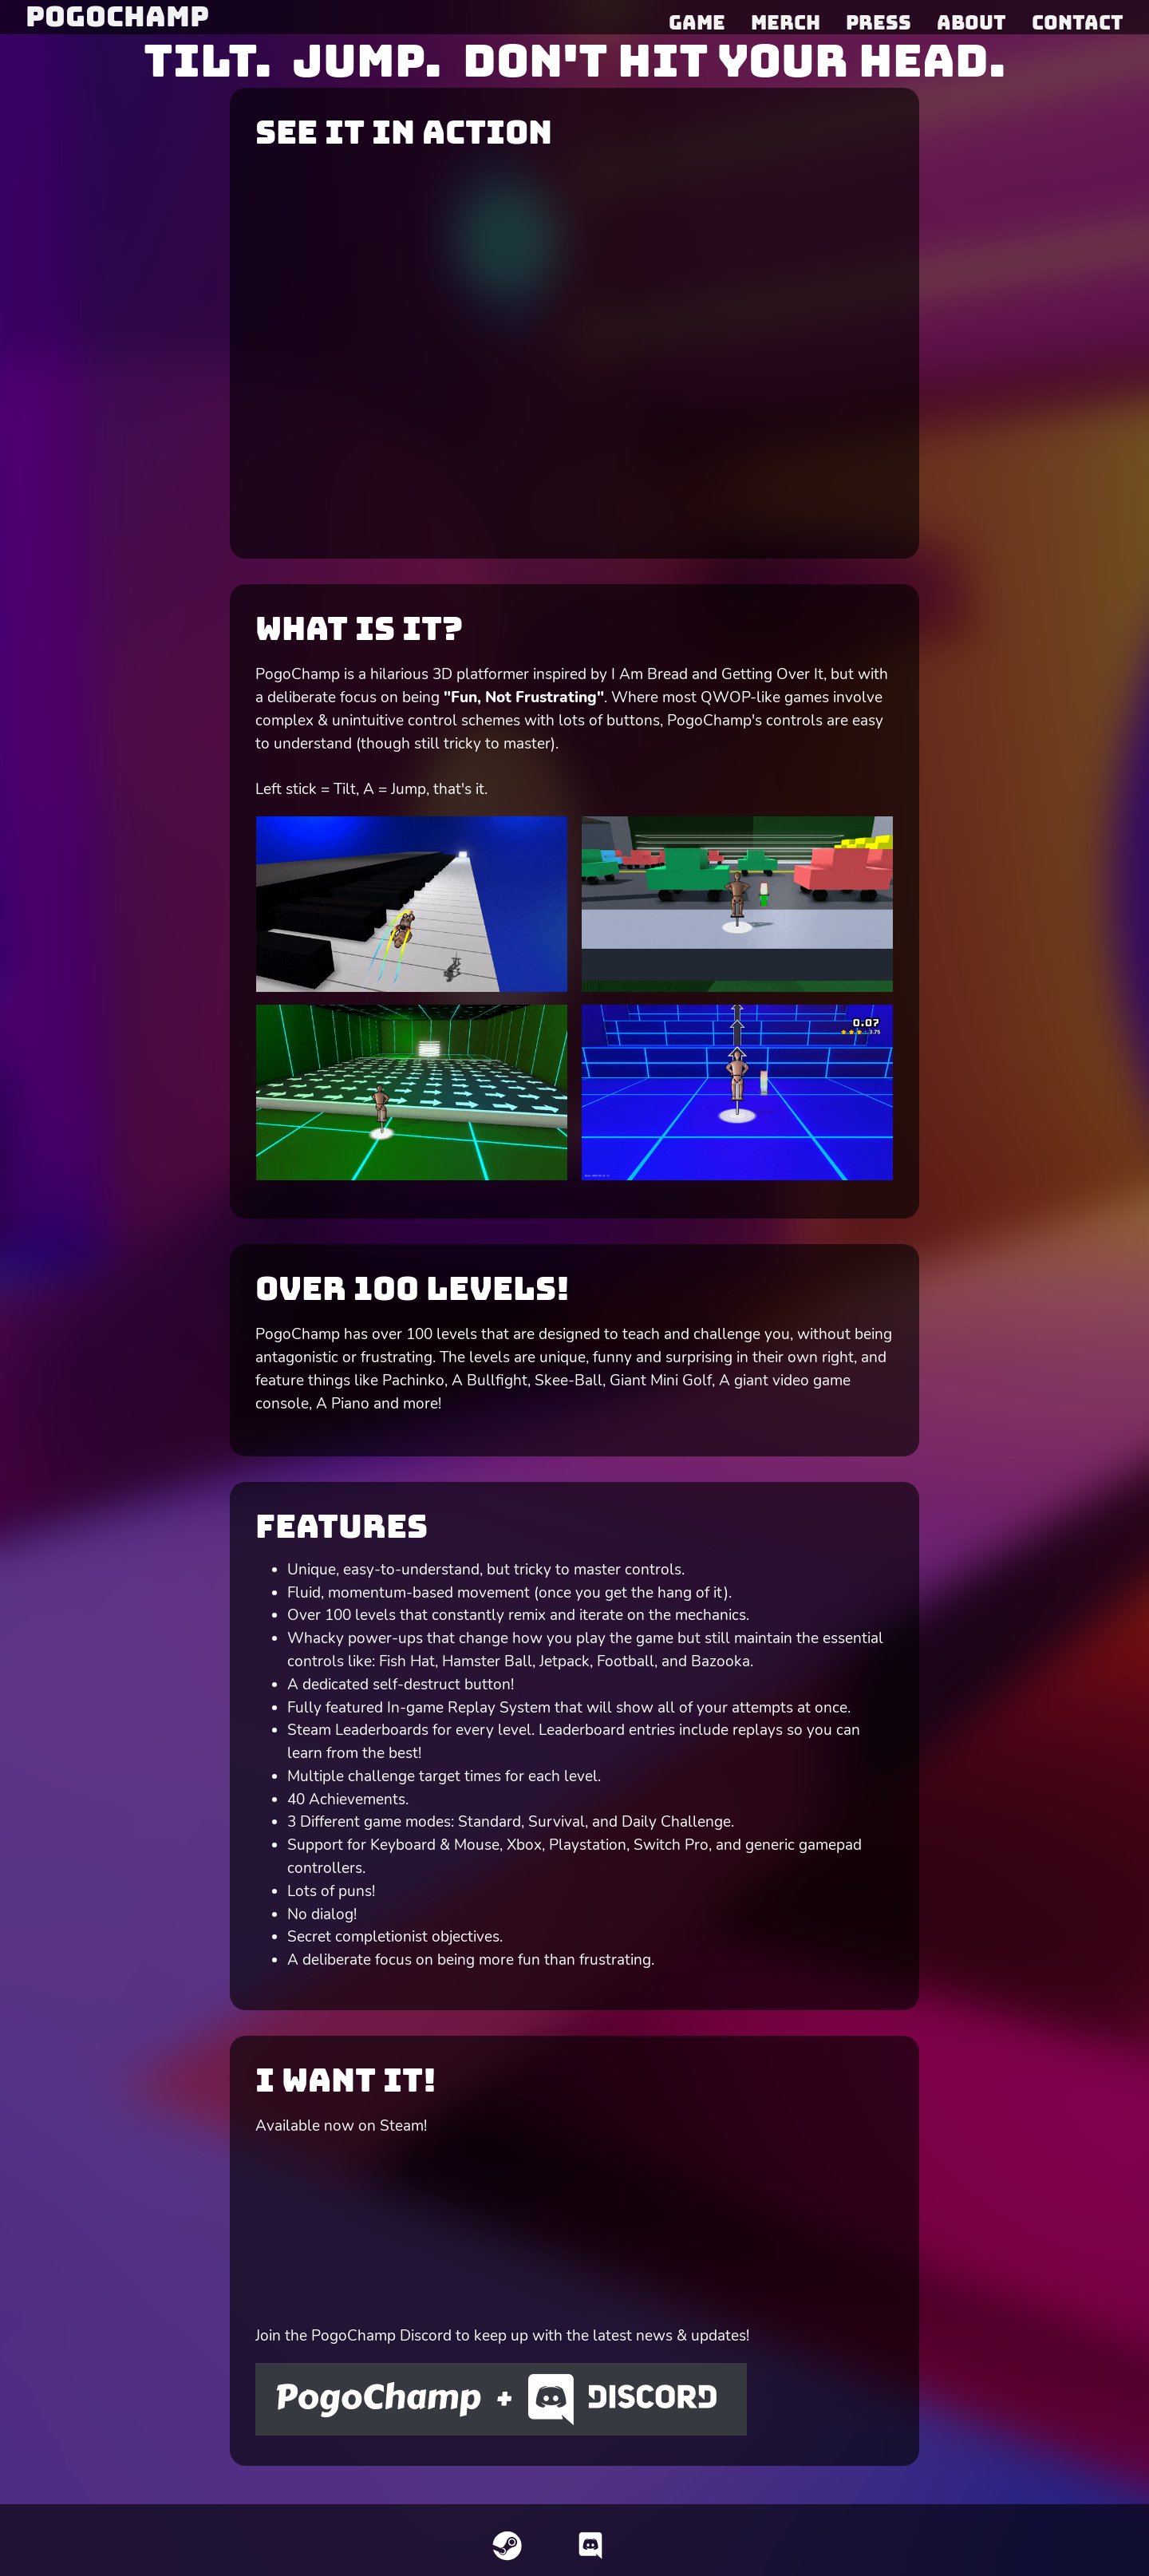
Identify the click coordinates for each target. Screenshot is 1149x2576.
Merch (785, 22)
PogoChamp (117, 16)
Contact (1077, 22)
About (971, 22)
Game (697, 22)
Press (878, 22)
